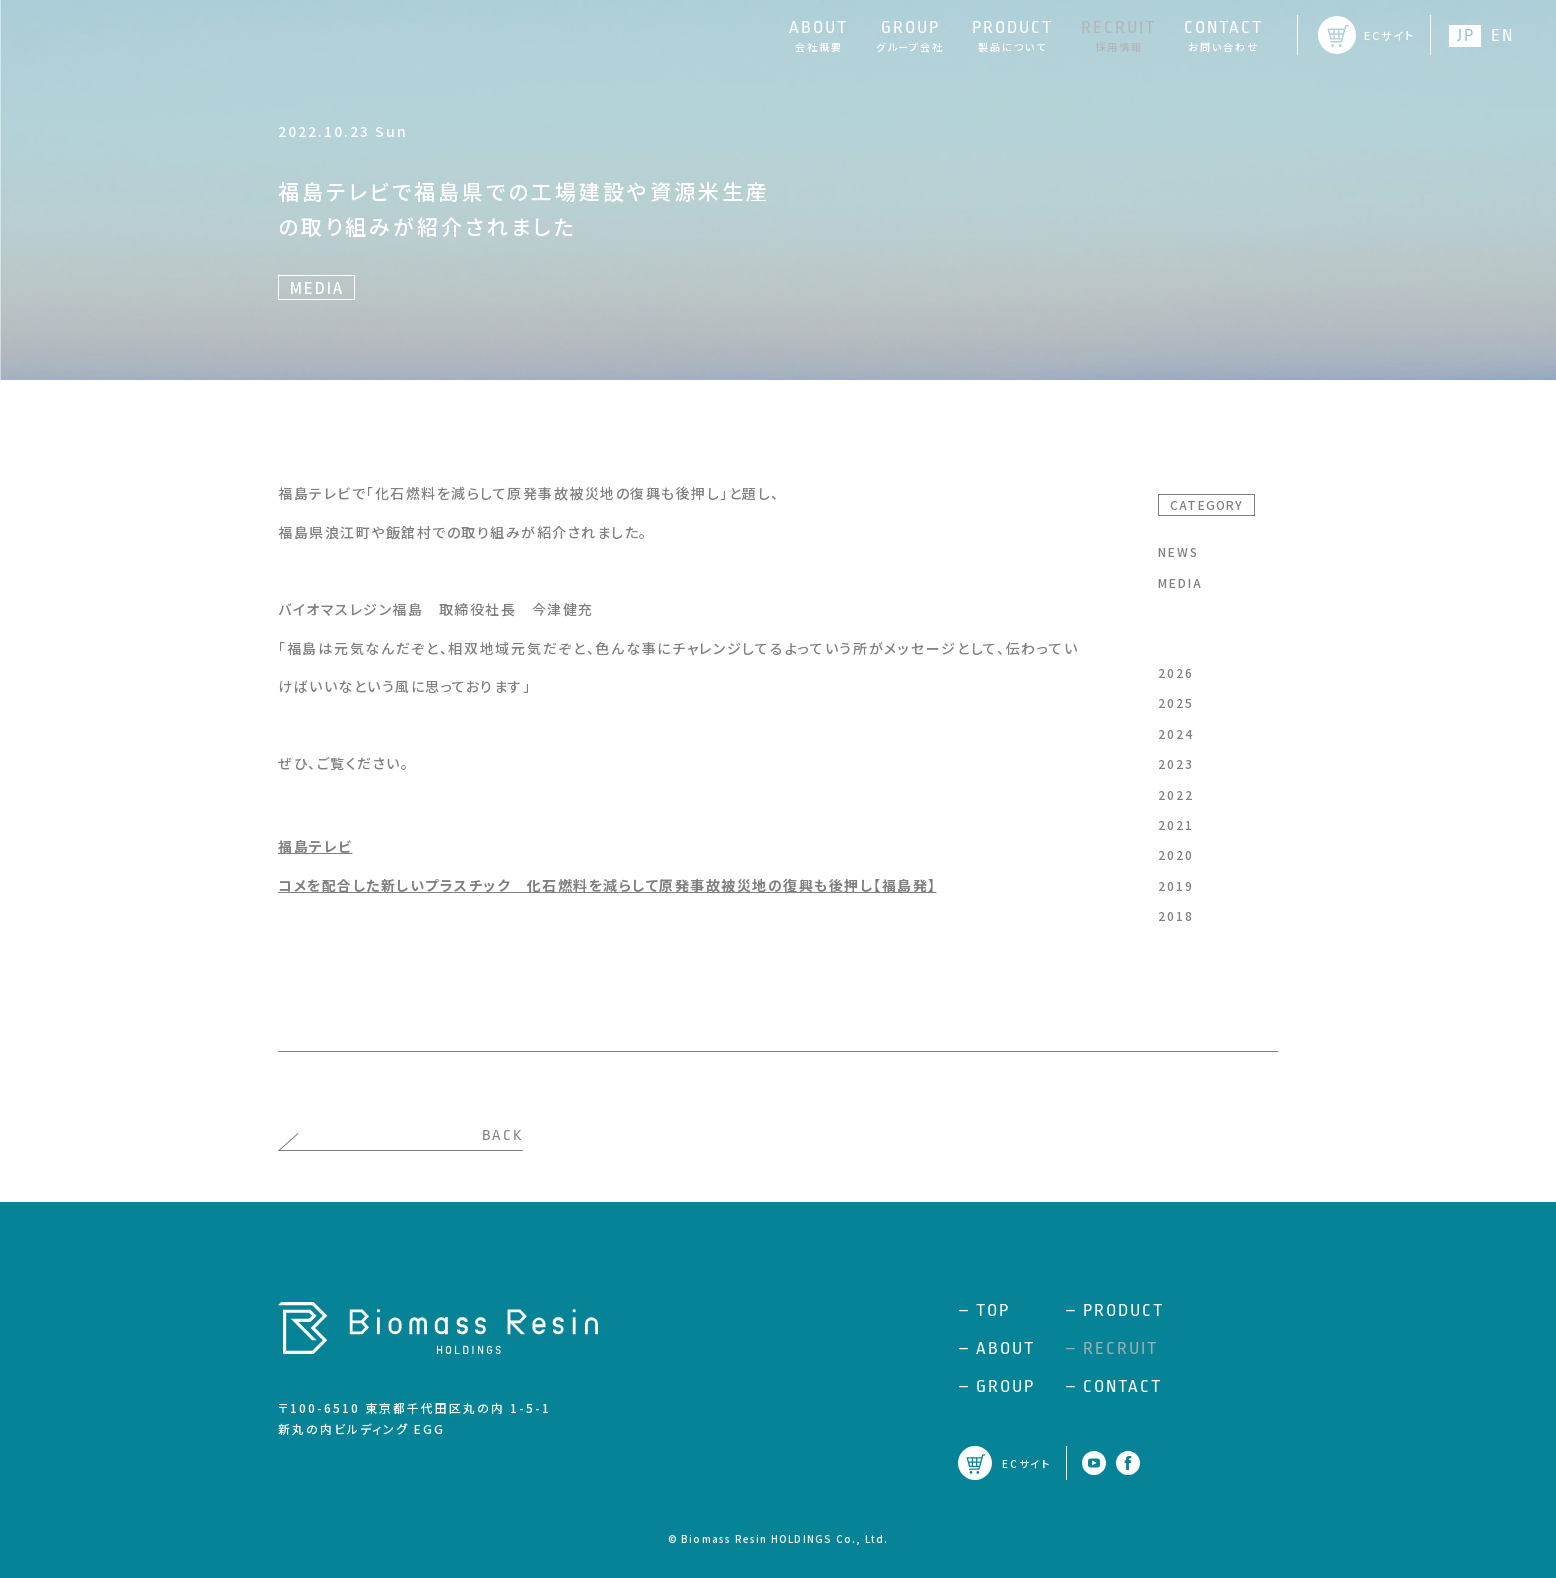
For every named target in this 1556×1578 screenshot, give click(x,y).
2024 (1176, 733)
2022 (1176, 794)
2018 (1176, 915)
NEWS (1178, 551)
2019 (1176, 885)
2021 (1176, 824)
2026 (1176, 672)
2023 (1176, 763)
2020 (1176, 854)
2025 (1176, 702)
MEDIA (1180, 582)
